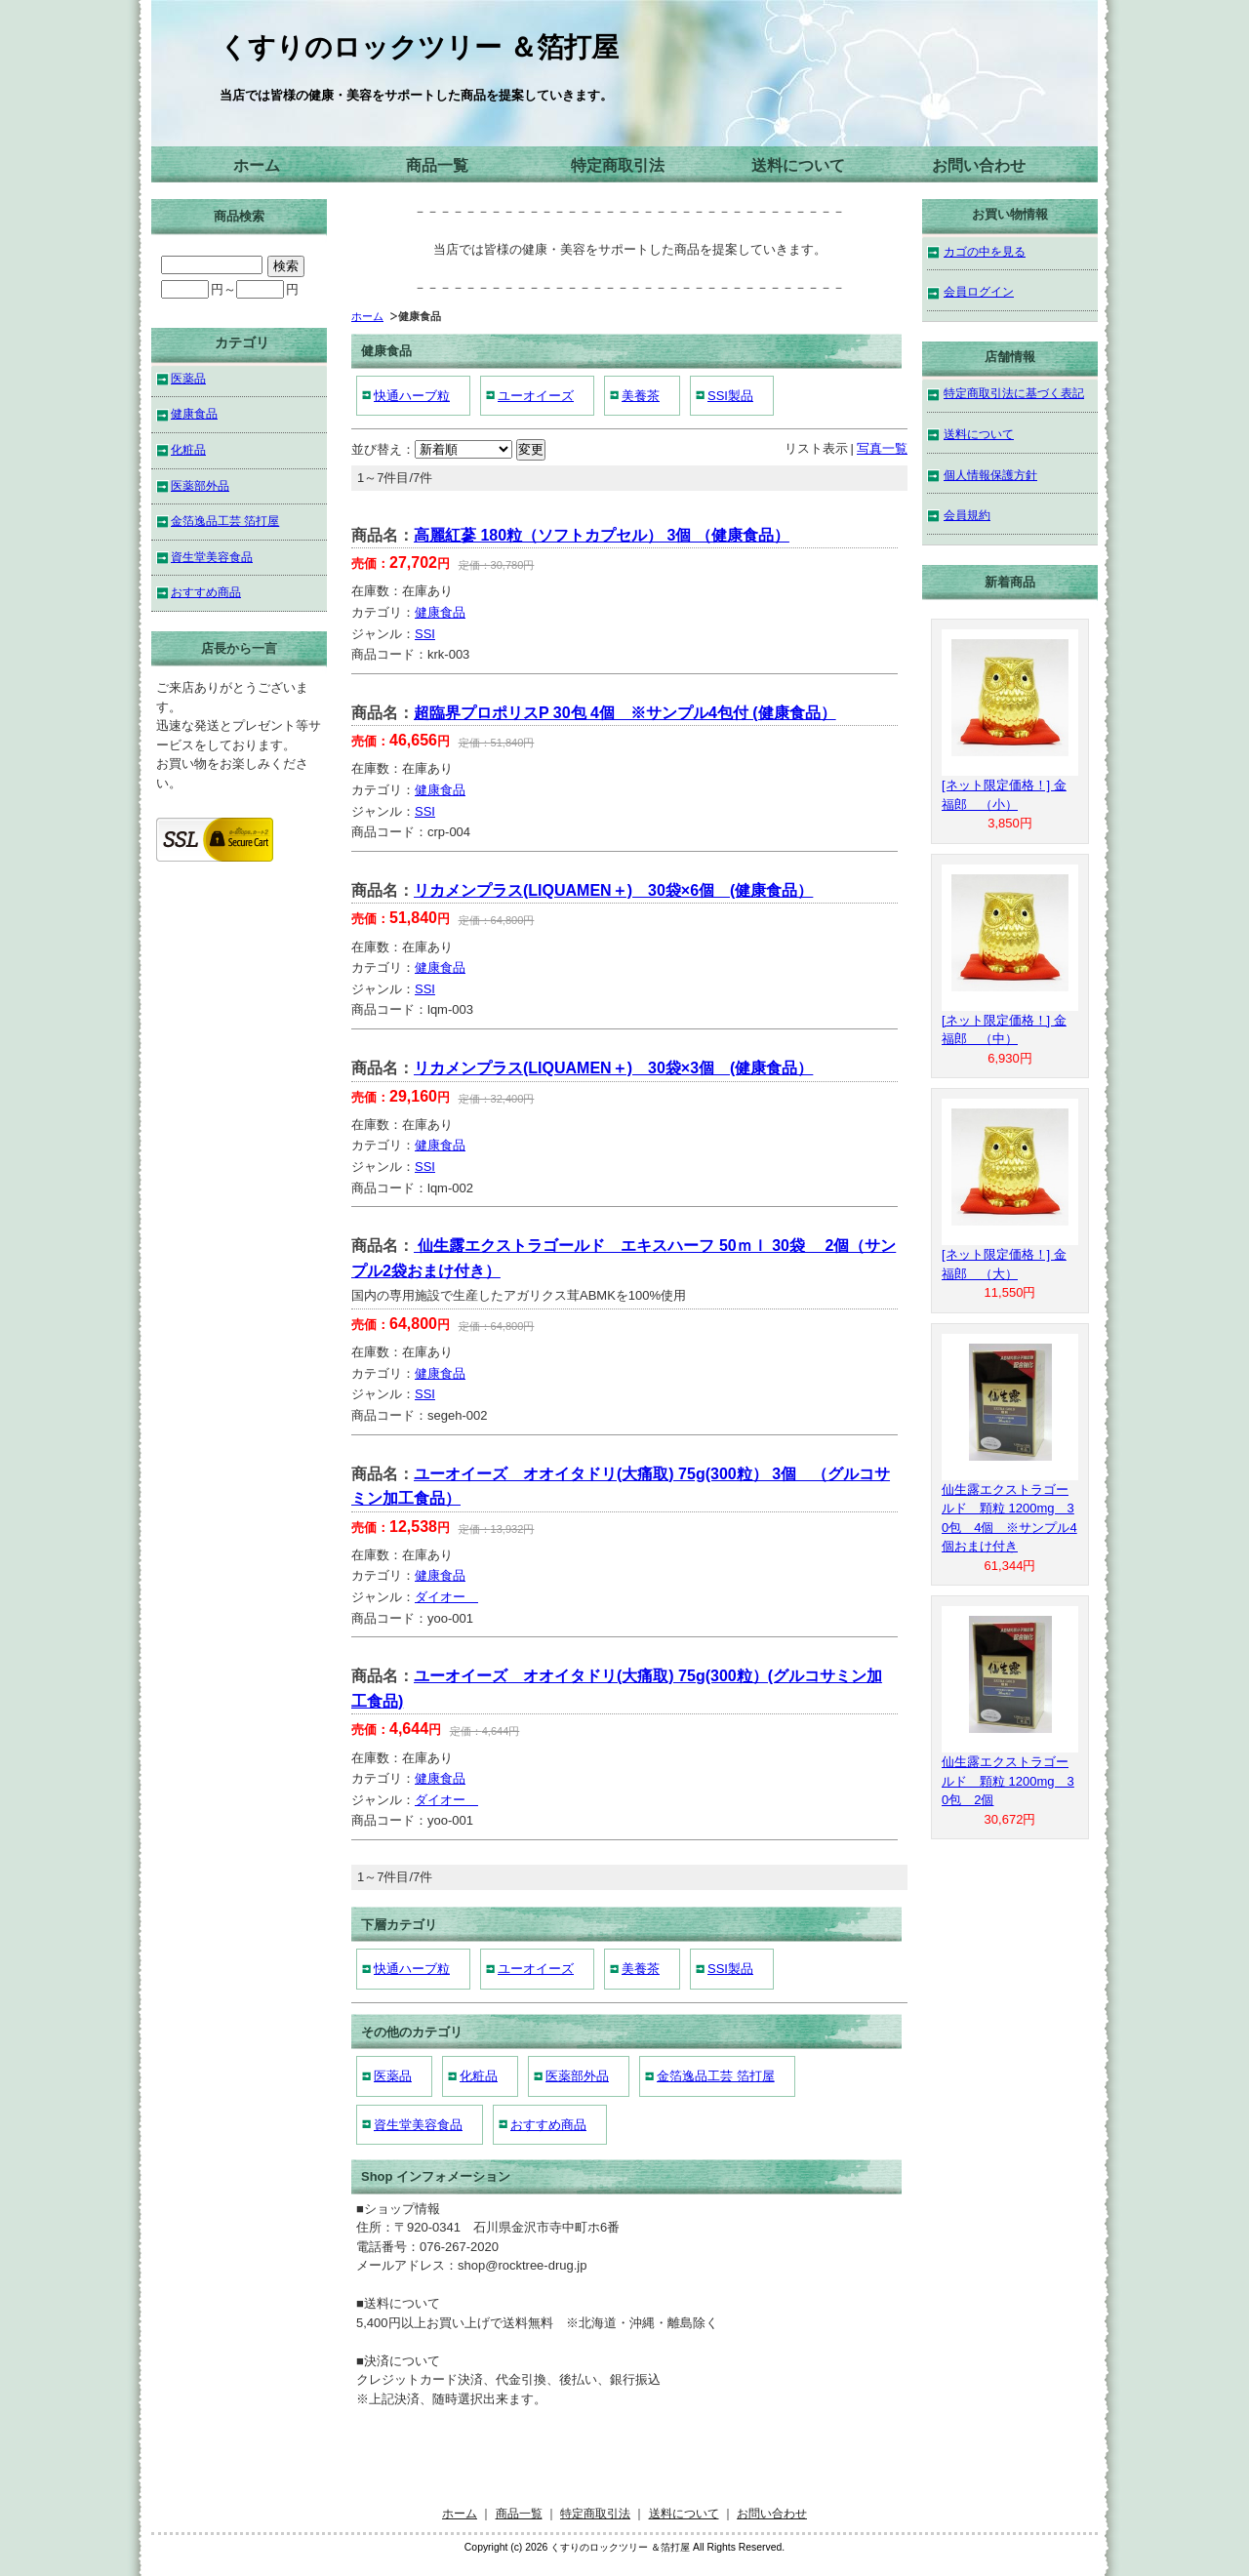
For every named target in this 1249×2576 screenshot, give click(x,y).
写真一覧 (882, 448)
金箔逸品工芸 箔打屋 (716, 2076)
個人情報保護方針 (990, 474)
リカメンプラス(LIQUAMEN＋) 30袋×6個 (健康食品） (613, 890)
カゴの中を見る (985, 251)
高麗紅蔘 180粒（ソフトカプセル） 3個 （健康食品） (601, 535)
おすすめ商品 (548, 2124)
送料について (798, 165)
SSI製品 (730, 395)
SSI (425, 633)
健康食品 (440, 612)
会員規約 (967, 514)
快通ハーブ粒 (412, 395)
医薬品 (393, 2076)
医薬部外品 (577, 2076)
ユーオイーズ (536, 395)
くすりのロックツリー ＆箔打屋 (419, 47)
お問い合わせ (979, 165)
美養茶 (641, 395)
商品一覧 (437, 165)
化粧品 (479, 2076)
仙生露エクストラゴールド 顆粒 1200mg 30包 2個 (1008, 1780)
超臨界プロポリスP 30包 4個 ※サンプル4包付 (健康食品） (625, 712)
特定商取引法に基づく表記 (1014, 392)
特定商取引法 (618, 165)
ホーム (256, 165)
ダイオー (446, 1597)
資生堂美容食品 (418, 2124)
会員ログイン (979, 291)
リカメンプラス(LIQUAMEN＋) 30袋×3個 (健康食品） (613, 1068)
